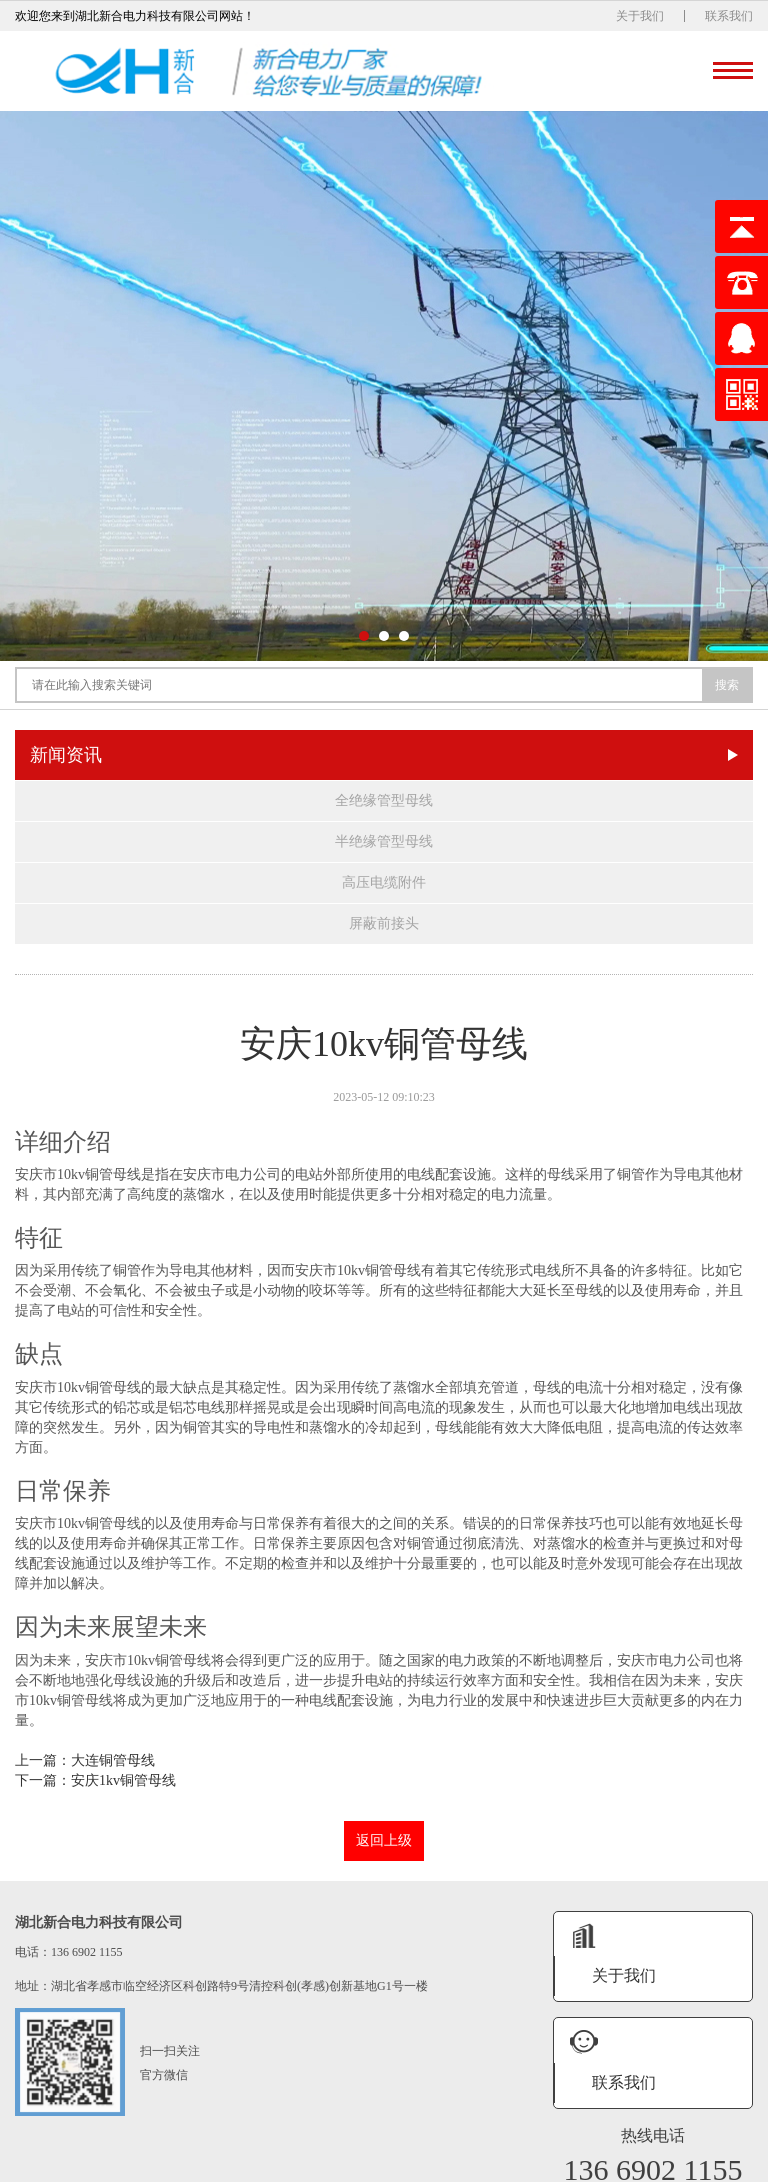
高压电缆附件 (384, 882)
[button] (364, 636)
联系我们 (729, 16)
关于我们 (640, 16)
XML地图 (607, 2164)
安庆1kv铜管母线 (123, 1780)
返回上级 (384, 1840)
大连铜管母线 (113, 1760)
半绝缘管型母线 (384, 841)
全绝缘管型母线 (384, 800)
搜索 (727, 685)
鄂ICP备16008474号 (527, 2164)
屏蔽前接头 (384, 923)
